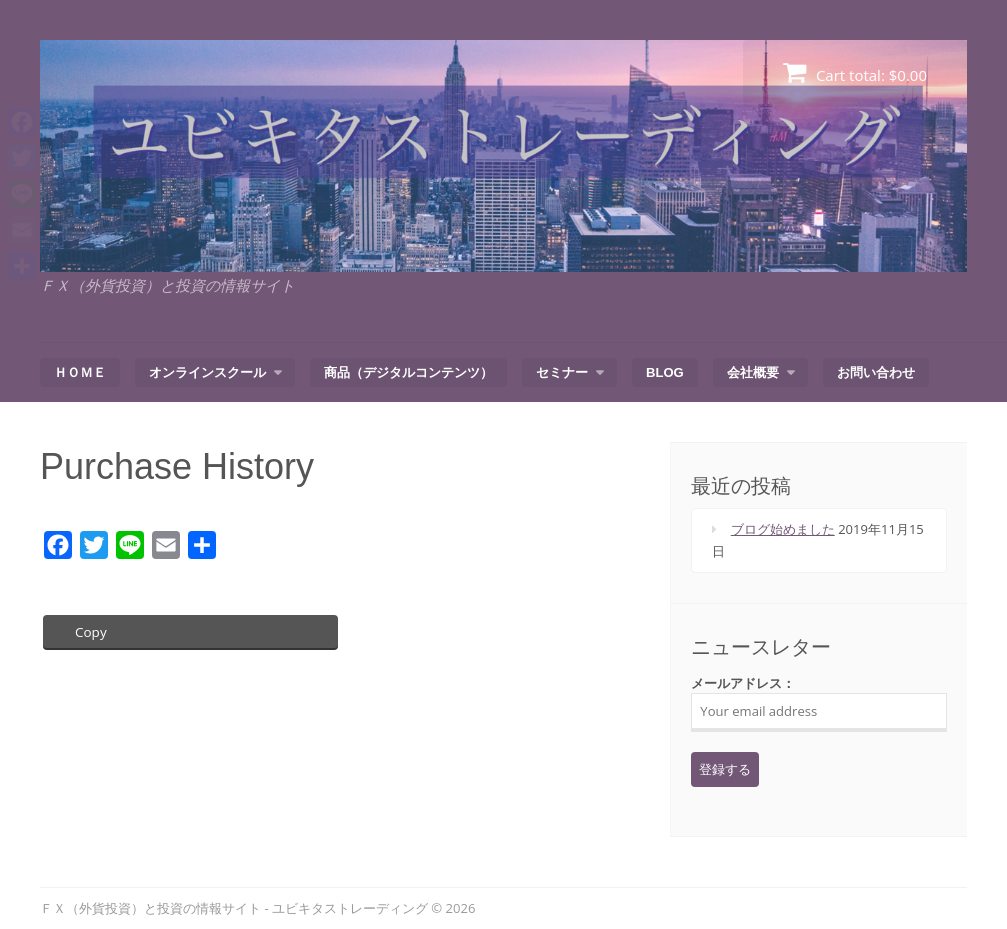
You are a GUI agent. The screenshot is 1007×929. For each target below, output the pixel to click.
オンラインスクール (207, 372)
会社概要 (753, 372)
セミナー (562, 372)
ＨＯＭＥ (80, 372)
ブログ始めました (783, 529)
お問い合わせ (876, 372)
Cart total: (855, 72)
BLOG (665, 372)
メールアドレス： (819, 703)
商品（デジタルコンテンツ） (408, 372)
